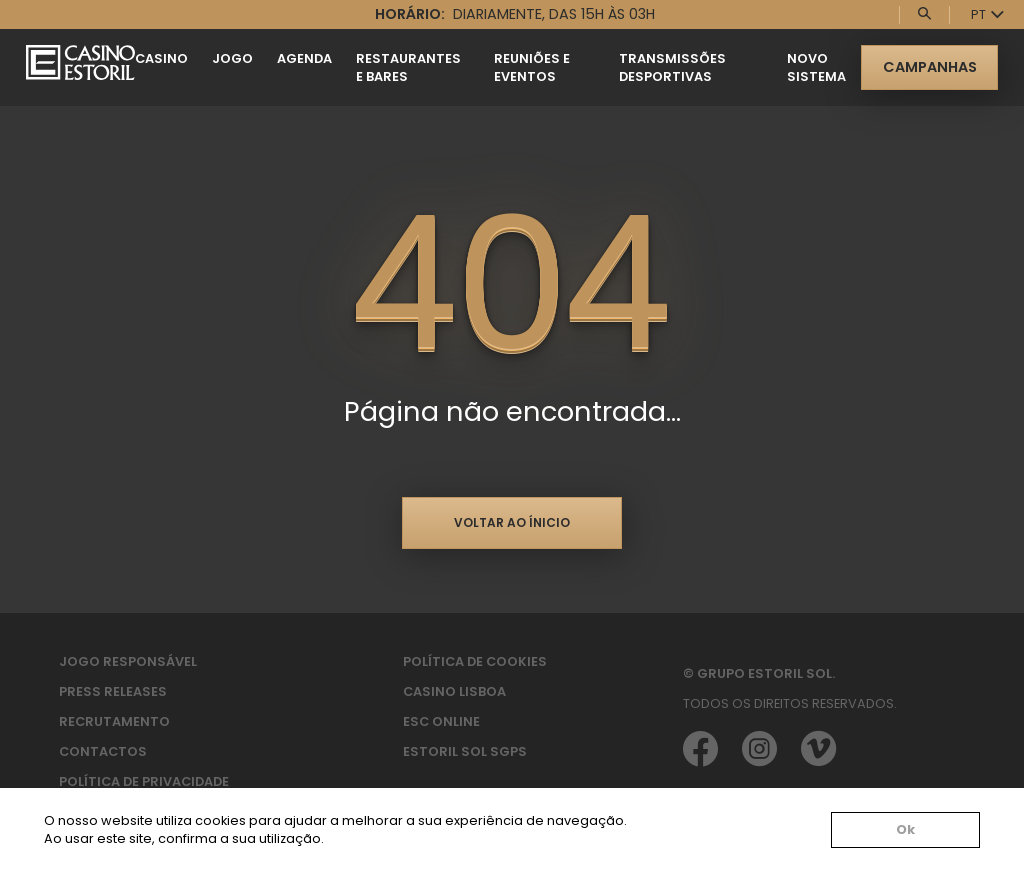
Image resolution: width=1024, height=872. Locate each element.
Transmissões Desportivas (672, 67)
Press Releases (113, 691)
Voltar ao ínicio (512, 522)
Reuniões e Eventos (532, 67)
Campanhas (930, 67)
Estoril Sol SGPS (465, 751)
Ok (905, 829)
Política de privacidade (144, 781)
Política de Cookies (475, 661)
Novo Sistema (816, 67)
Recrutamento (114, 721)
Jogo (232, 58)
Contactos (103, 751)
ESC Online (441, 721)
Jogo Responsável (128, 661)
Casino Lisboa (454, 691)
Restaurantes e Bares (408, 67)
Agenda (304, 58)
